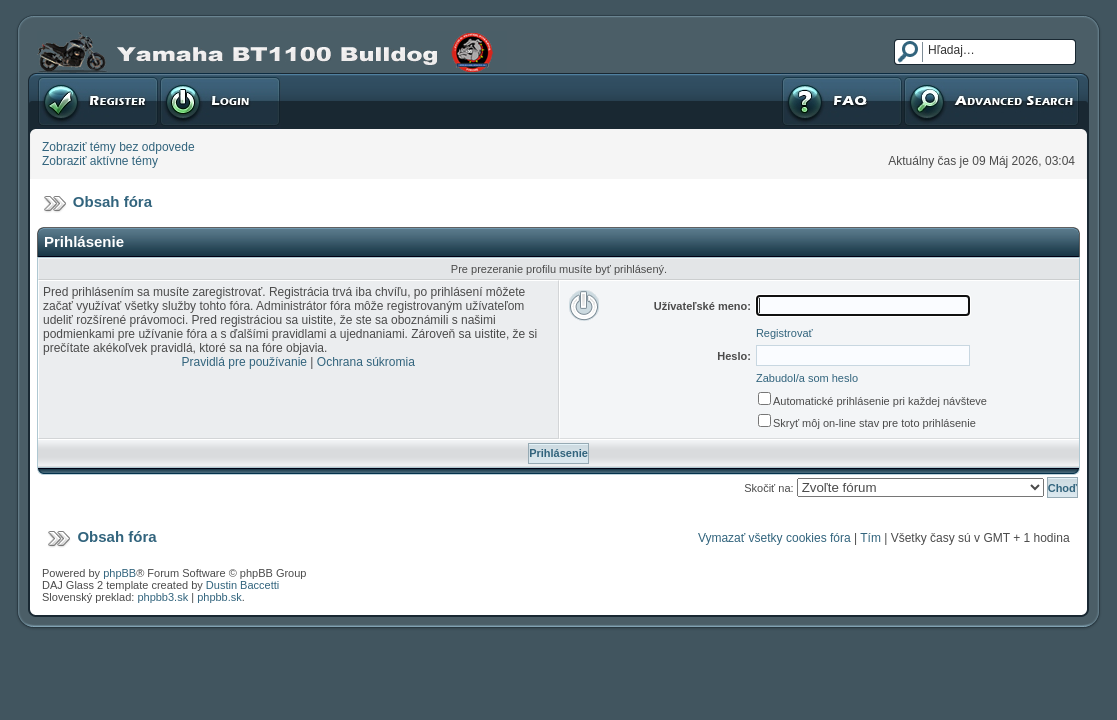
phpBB (119, 573)
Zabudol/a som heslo (807, 378)
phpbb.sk (219, 597)
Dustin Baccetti (242, 585)
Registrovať (98, 101)
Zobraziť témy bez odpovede (118, 147)
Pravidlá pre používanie (244, 362)
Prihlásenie (220, 101)
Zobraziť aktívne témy (100, 161)
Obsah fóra (112, 201)
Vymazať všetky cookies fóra (774, 538)
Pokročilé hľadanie (991, 101)
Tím (870, 538)
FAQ (842, 101)
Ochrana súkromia (366, 362)
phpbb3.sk (162, 597)
